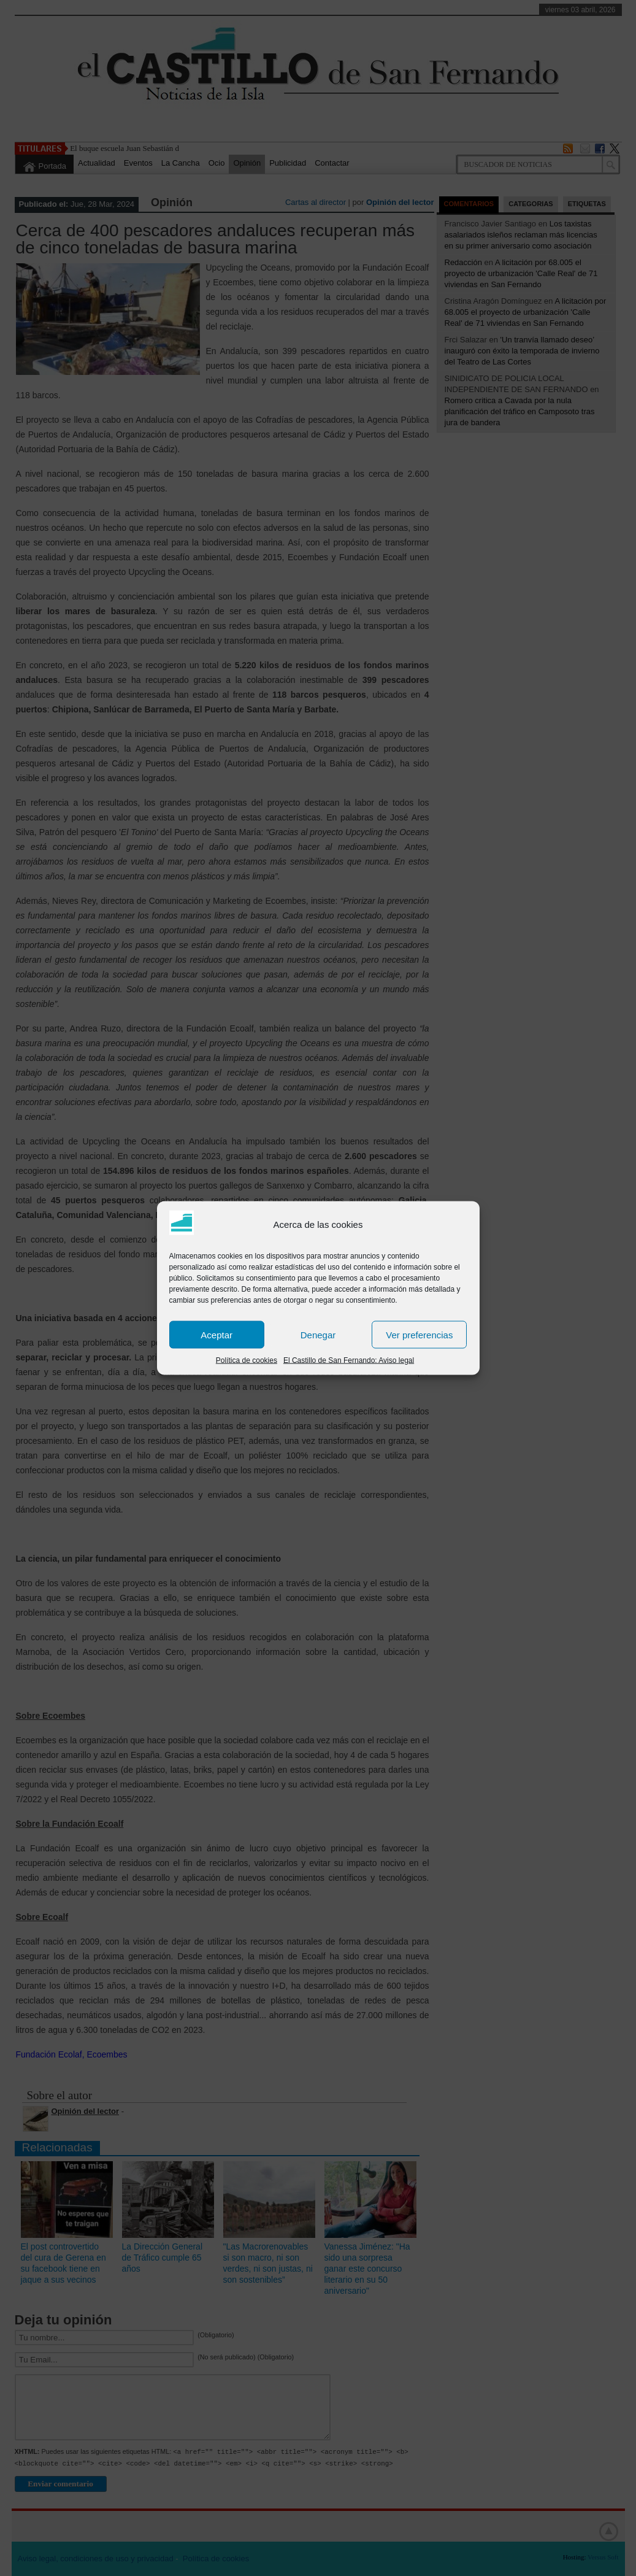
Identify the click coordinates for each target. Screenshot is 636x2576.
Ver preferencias (419, 1334)
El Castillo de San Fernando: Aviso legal (348, 1360)
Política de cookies (246, 1360)
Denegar (318, 1334)
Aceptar (216, 1334)
